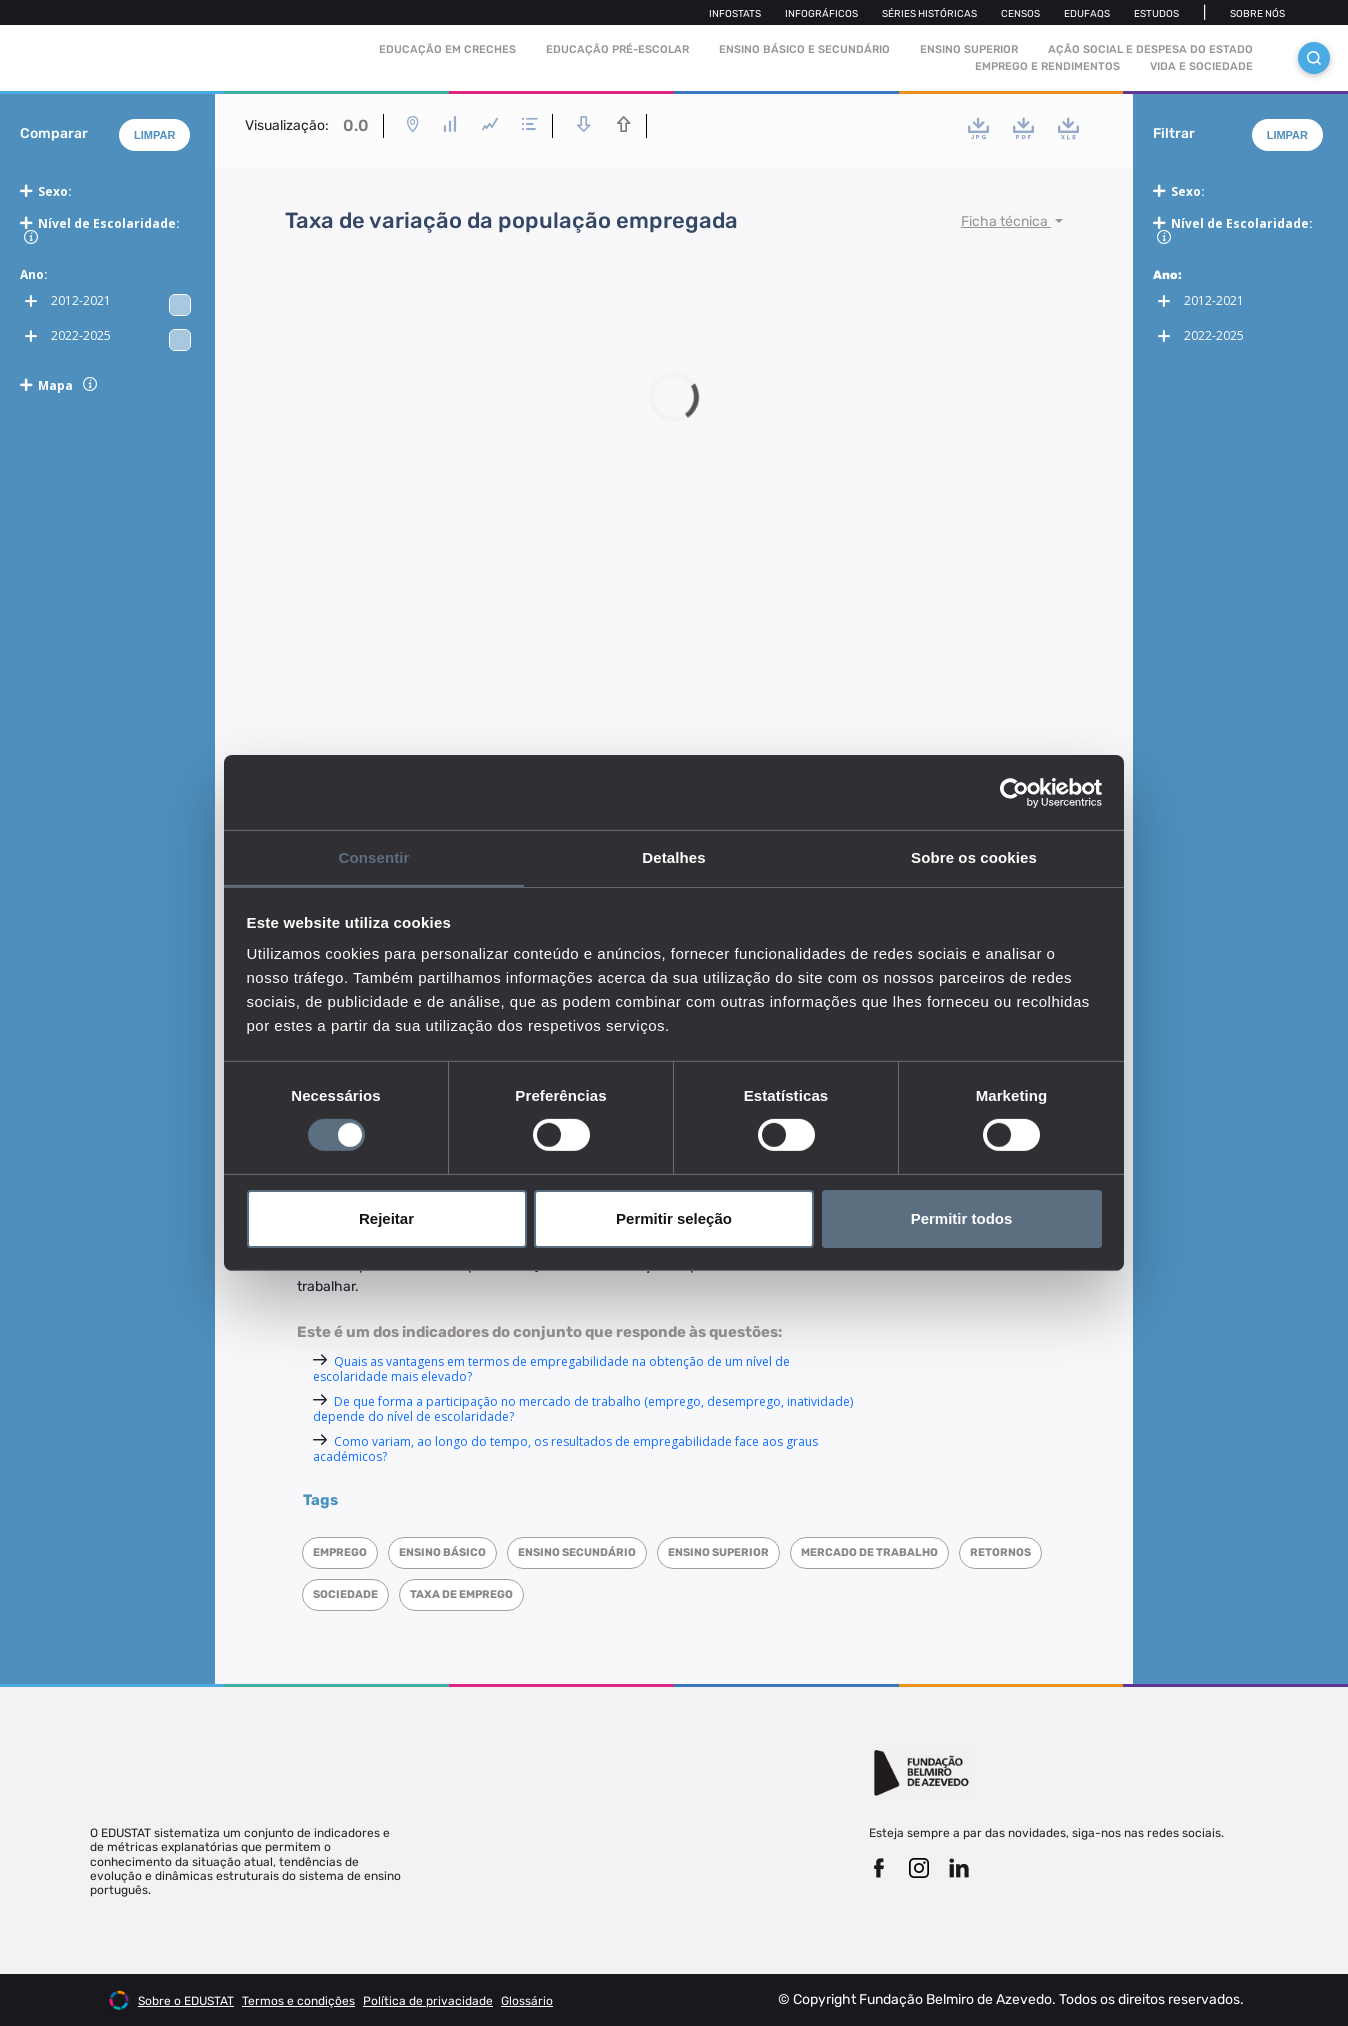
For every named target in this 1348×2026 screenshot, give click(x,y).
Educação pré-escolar (617, 49)
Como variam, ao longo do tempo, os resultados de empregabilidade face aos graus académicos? (565, 1449)
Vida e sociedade (1201, 66)
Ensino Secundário (577, 1552)
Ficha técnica (1006, 221)
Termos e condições (298, 2001)
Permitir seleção (674, 1218)
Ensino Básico (442, 1552)
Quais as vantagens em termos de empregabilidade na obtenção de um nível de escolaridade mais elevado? (551, 1369)
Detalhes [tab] (673, 856)
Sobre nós (1257, 14)
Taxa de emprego (461, 1594)
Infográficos (821, 14)
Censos (1020, 14)
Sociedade (345, 1594)
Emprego (340, 1552)
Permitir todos (962, 1218)
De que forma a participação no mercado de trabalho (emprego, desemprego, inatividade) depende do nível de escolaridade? (583, 1409)
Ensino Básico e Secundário (804, 49)
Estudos (1156, 14)
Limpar (154, 135)
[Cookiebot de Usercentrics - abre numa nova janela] (1014, 792)
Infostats (735, 14)
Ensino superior (718, 1552)
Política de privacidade (428, 2001)
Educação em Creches (447, 49)
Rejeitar (386, 1218)
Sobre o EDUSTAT (186, 2001)
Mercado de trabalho (869, 1552)
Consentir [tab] (374, 856)
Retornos (1000, 1552)
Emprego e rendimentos (1047, 66)
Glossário (527, 2001)
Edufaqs (1087, 14)
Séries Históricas (929, 14)
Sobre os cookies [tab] (974, 856)
